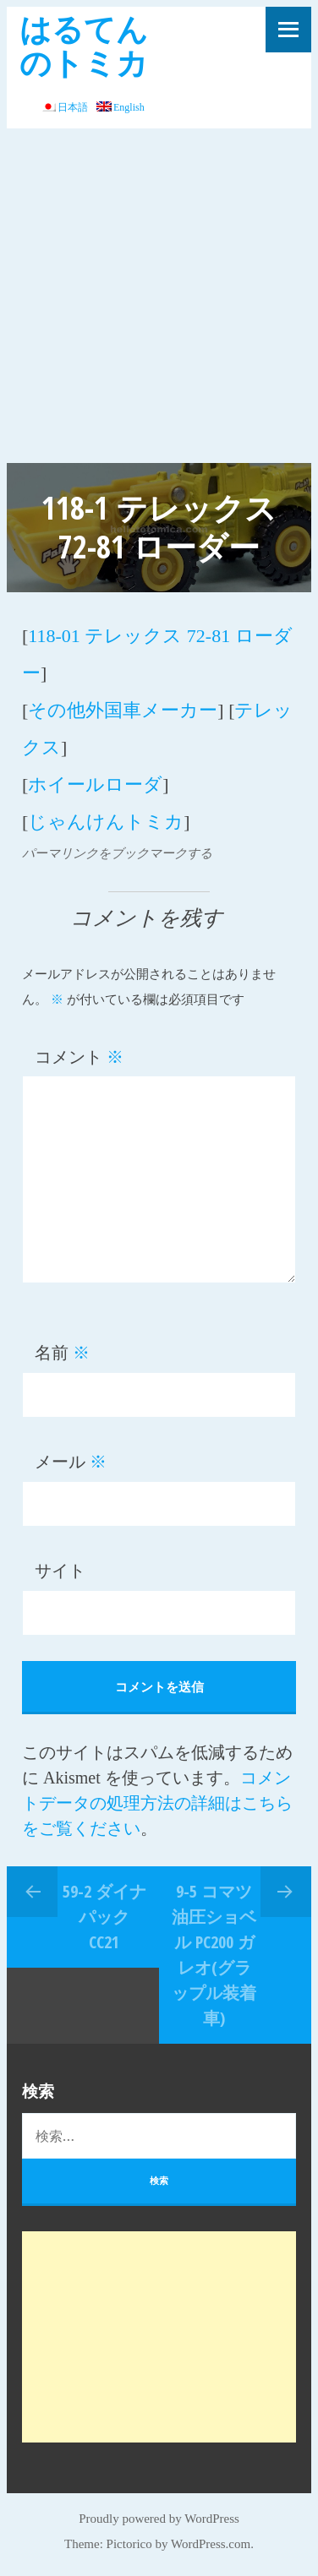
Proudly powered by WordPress (159, 2518)
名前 (62, 1352)
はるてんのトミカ (83, 45)
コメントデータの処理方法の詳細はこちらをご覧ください (157, 1803)
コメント (79, 1057)
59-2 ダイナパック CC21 (104, 1916)
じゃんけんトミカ (106, 821)
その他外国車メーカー (122, 710)
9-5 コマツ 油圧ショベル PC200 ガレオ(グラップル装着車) (214, 1954)
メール (71, 1461)
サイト (60, 1570)
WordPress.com (210, 2544)
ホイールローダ (95, 784)
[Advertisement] (159, 296)
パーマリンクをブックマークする (117, 853)
